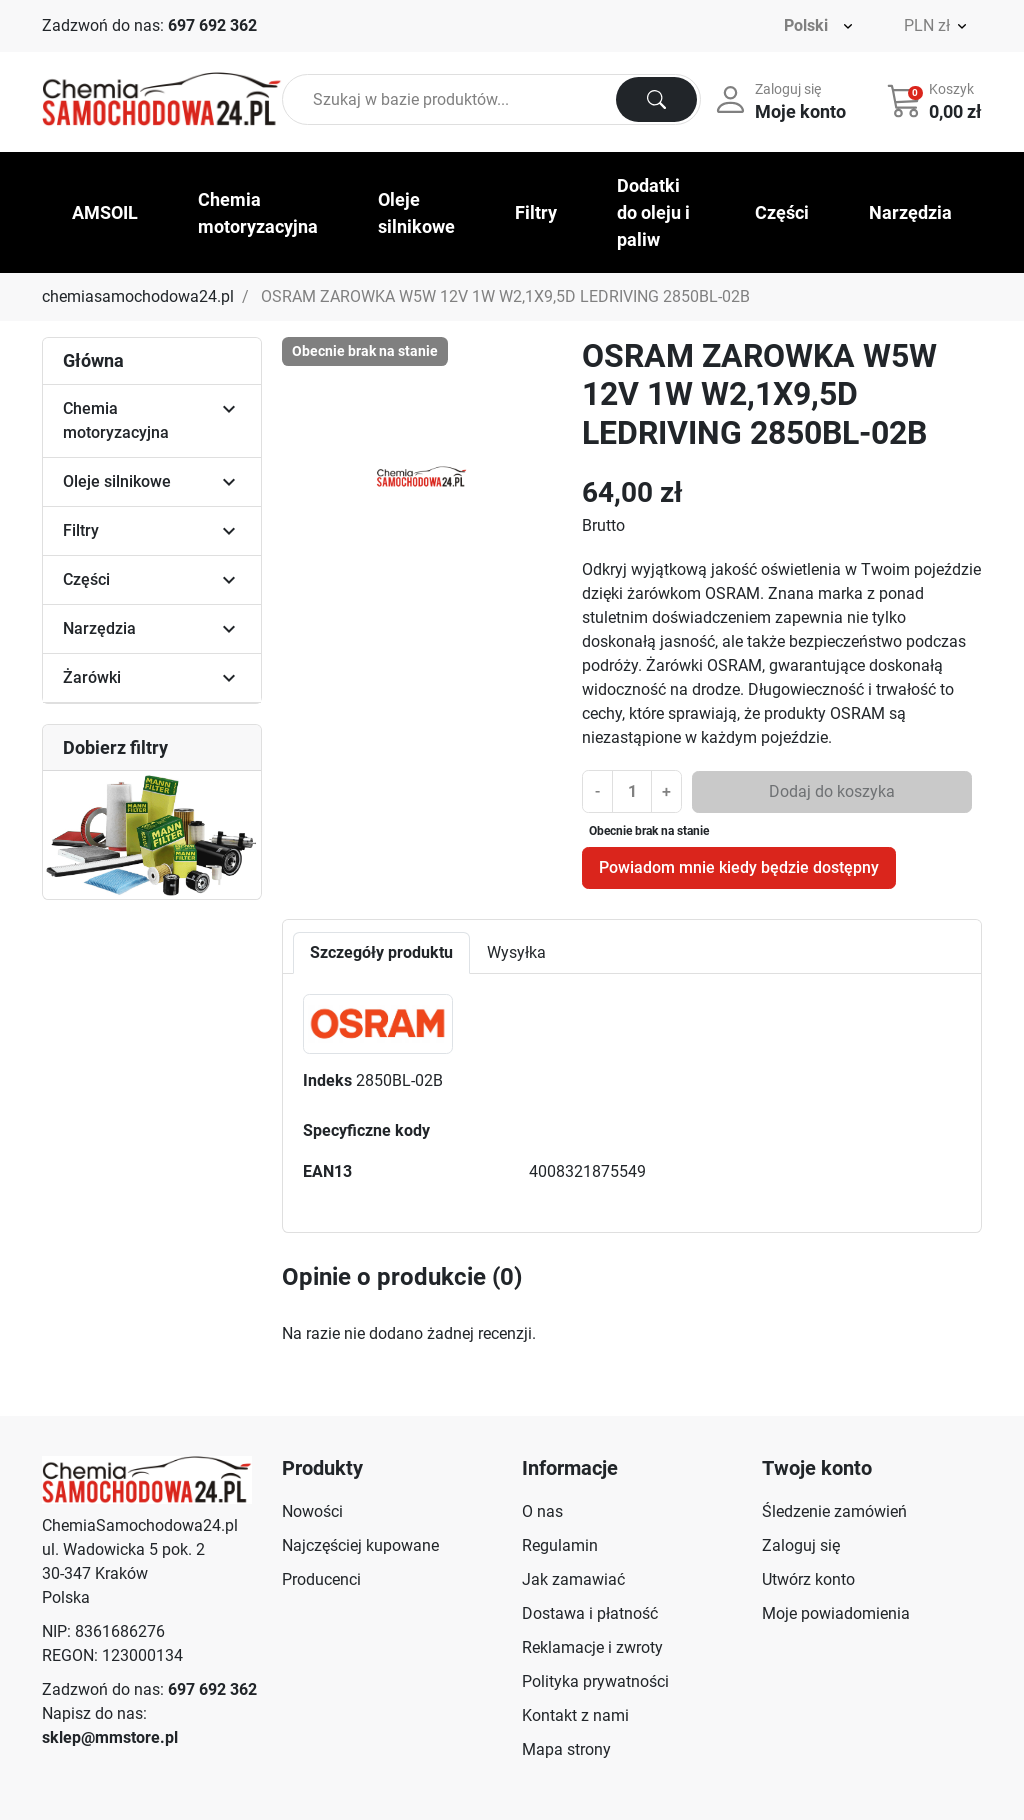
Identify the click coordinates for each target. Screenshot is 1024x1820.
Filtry (81, 530)
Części (86, 579)
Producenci (321, 1579)
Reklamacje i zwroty (592, 1647)
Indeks (327, 1080)
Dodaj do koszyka (832, 791)
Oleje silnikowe (117, 481)
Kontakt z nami (575, 1715)
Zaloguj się (801, 1545)
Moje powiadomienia (836, 1613)
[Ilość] (632, 791)
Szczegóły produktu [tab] (381, 952)
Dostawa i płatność (590, 1613)
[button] (936, 100)
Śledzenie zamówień (834, 1511)
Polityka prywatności (595, 1681)
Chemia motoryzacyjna (116, 420)
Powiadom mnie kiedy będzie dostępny (739, 867)
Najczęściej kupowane (360, 1545)
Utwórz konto (808, 1579)
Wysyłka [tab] (516, 952)
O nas (542, 1511)
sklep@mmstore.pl (110, 1737)
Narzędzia (99, 628)
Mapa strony (566, 1749)
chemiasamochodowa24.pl (138, 296)
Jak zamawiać (573, 1579)
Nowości (312, 1511)
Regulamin (560, 1545)
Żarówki (92, 677)
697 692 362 (212, 25)
